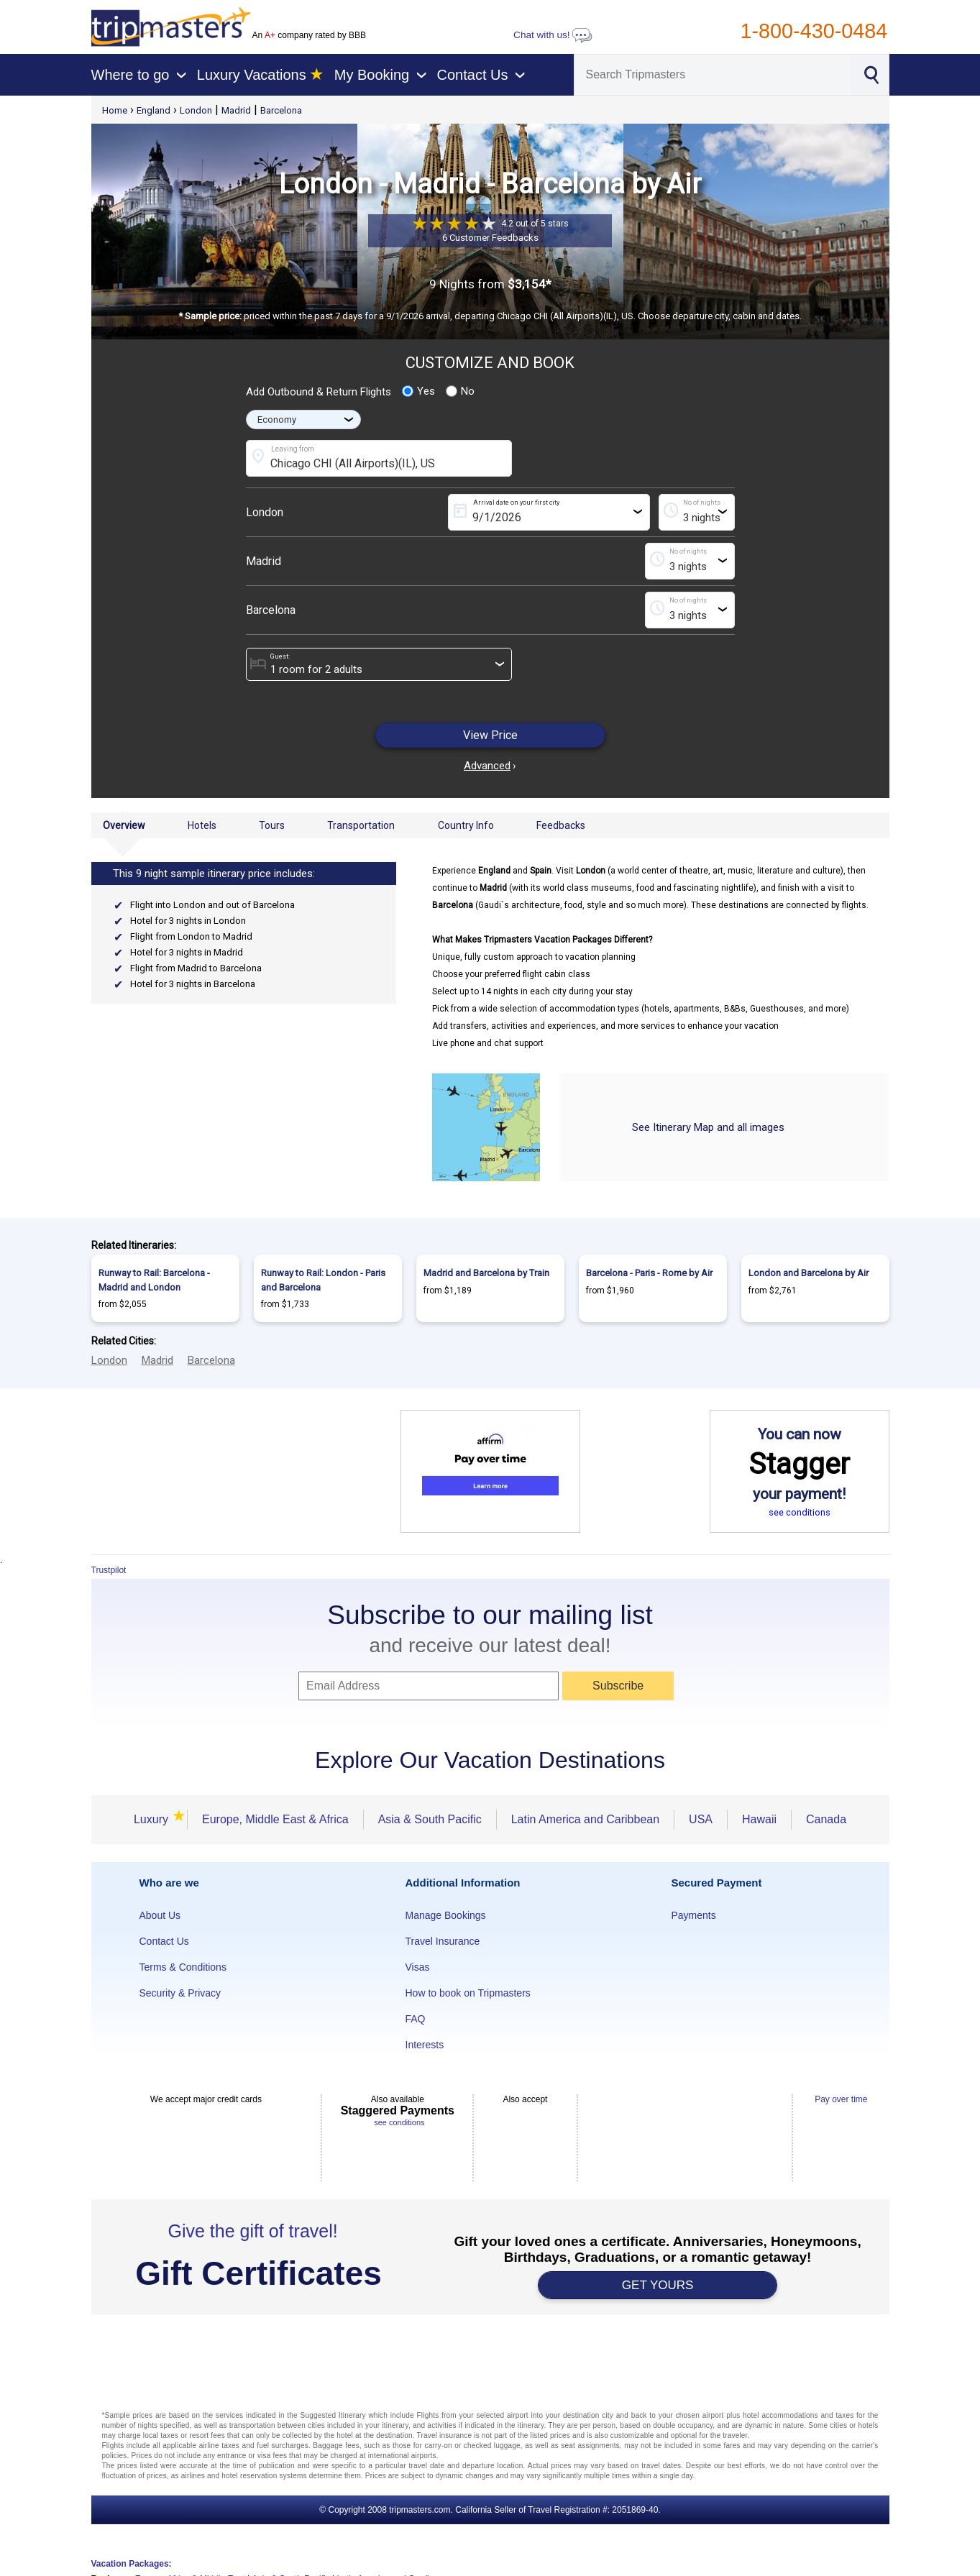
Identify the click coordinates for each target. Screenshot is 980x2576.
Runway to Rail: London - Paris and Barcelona (323, 1280)
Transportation (361, 825)
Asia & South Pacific (430, 1819)
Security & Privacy (180, 1993)
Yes (418, 391)
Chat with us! (552, 34)
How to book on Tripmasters (468, 1993)
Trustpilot (109, 1570)
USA (701, 1819)
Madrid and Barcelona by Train (486, 1273)
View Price (490, 735)
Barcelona (281, 110)
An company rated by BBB (309, 35)
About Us (160, 1915)
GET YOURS (658, 2285)
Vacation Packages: (131, 2564)
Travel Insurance (443, 1941)
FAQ (416, 2019)
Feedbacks (560, 825)
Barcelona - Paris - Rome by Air (649, 1273)
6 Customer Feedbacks (490, 237)
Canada (826, 1819)
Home (114, 110)
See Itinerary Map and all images (708, 1127)
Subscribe (618, 1685)
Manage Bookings (446, 1915)
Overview (124, 825)
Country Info (466, 825)
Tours (272, 825)
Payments (694, 1915)
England (153, 110)
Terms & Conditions (182, 1967)
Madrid (236, 110)
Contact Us (164, 1941)
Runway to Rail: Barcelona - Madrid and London (154, 1280)
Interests (425, 2044)
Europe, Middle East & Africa (275, 1819)
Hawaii (759, 1819)
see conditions (799, 1512)
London (196, 110)
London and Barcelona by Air (808, 1273)
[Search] (712, 75)
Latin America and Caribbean (585, 1819)
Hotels (202, 825)
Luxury (153, 1819)
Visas (418, 1967)
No (460, 391)
